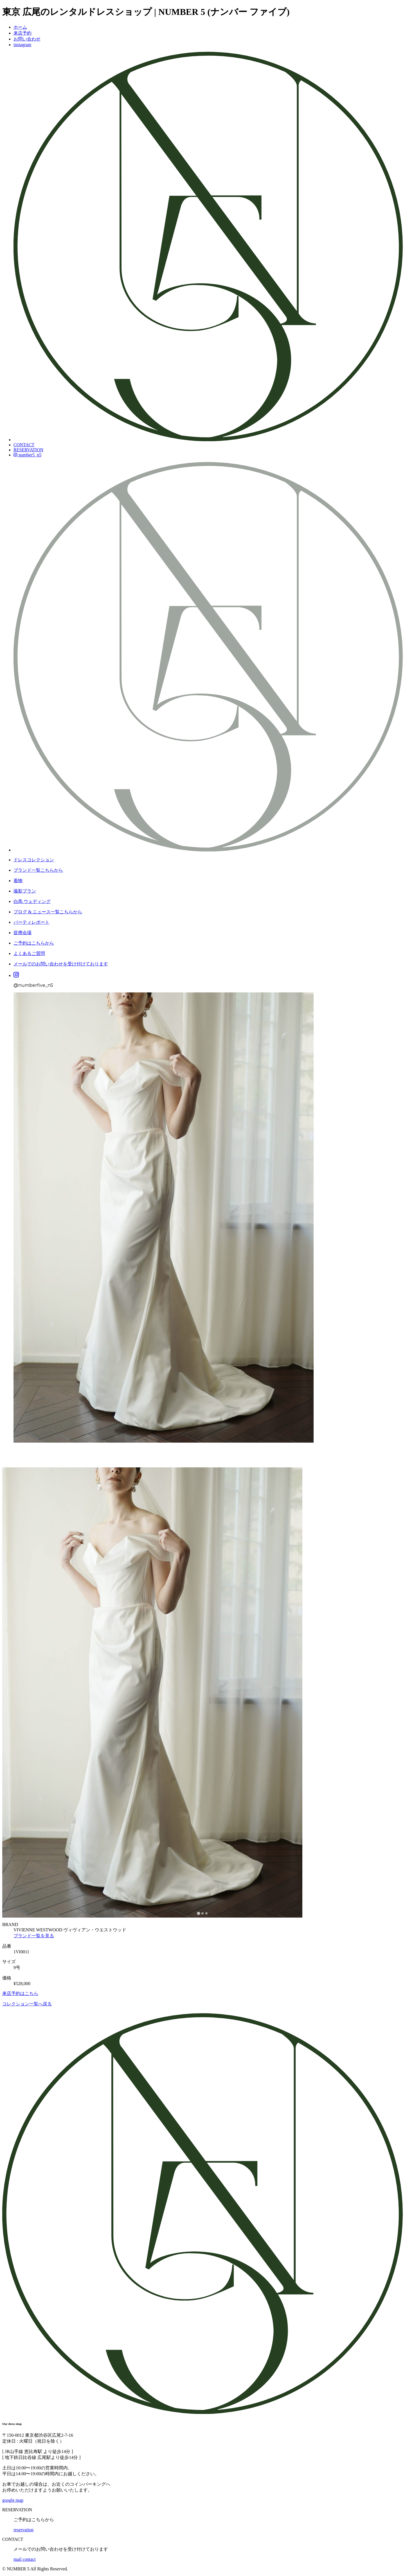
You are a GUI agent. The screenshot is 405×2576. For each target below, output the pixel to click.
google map (12, 2500)
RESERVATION (28, 449)
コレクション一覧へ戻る (27, 2003)
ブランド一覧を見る (34, 1935)
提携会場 (23, 932)
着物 (18, 880)
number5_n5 (27, 454)
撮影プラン (25, 891)
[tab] (198, 1913)
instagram (22, 44)
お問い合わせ (27, 39)
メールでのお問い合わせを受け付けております (61, 963)
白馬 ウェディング (32, 901)
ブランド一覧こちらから (38, 870)
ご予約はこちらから (34, 943)
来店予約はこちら (20, 1993)
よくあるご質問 (29, 953)
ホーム (20, 27)
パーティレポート (32, 922)
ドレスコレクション (34, 859)
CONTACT (24, 444)
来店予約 (23, 33)
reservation (23, 2529)
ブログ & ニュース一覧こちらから (48, 911)
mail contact (25, 2559)
